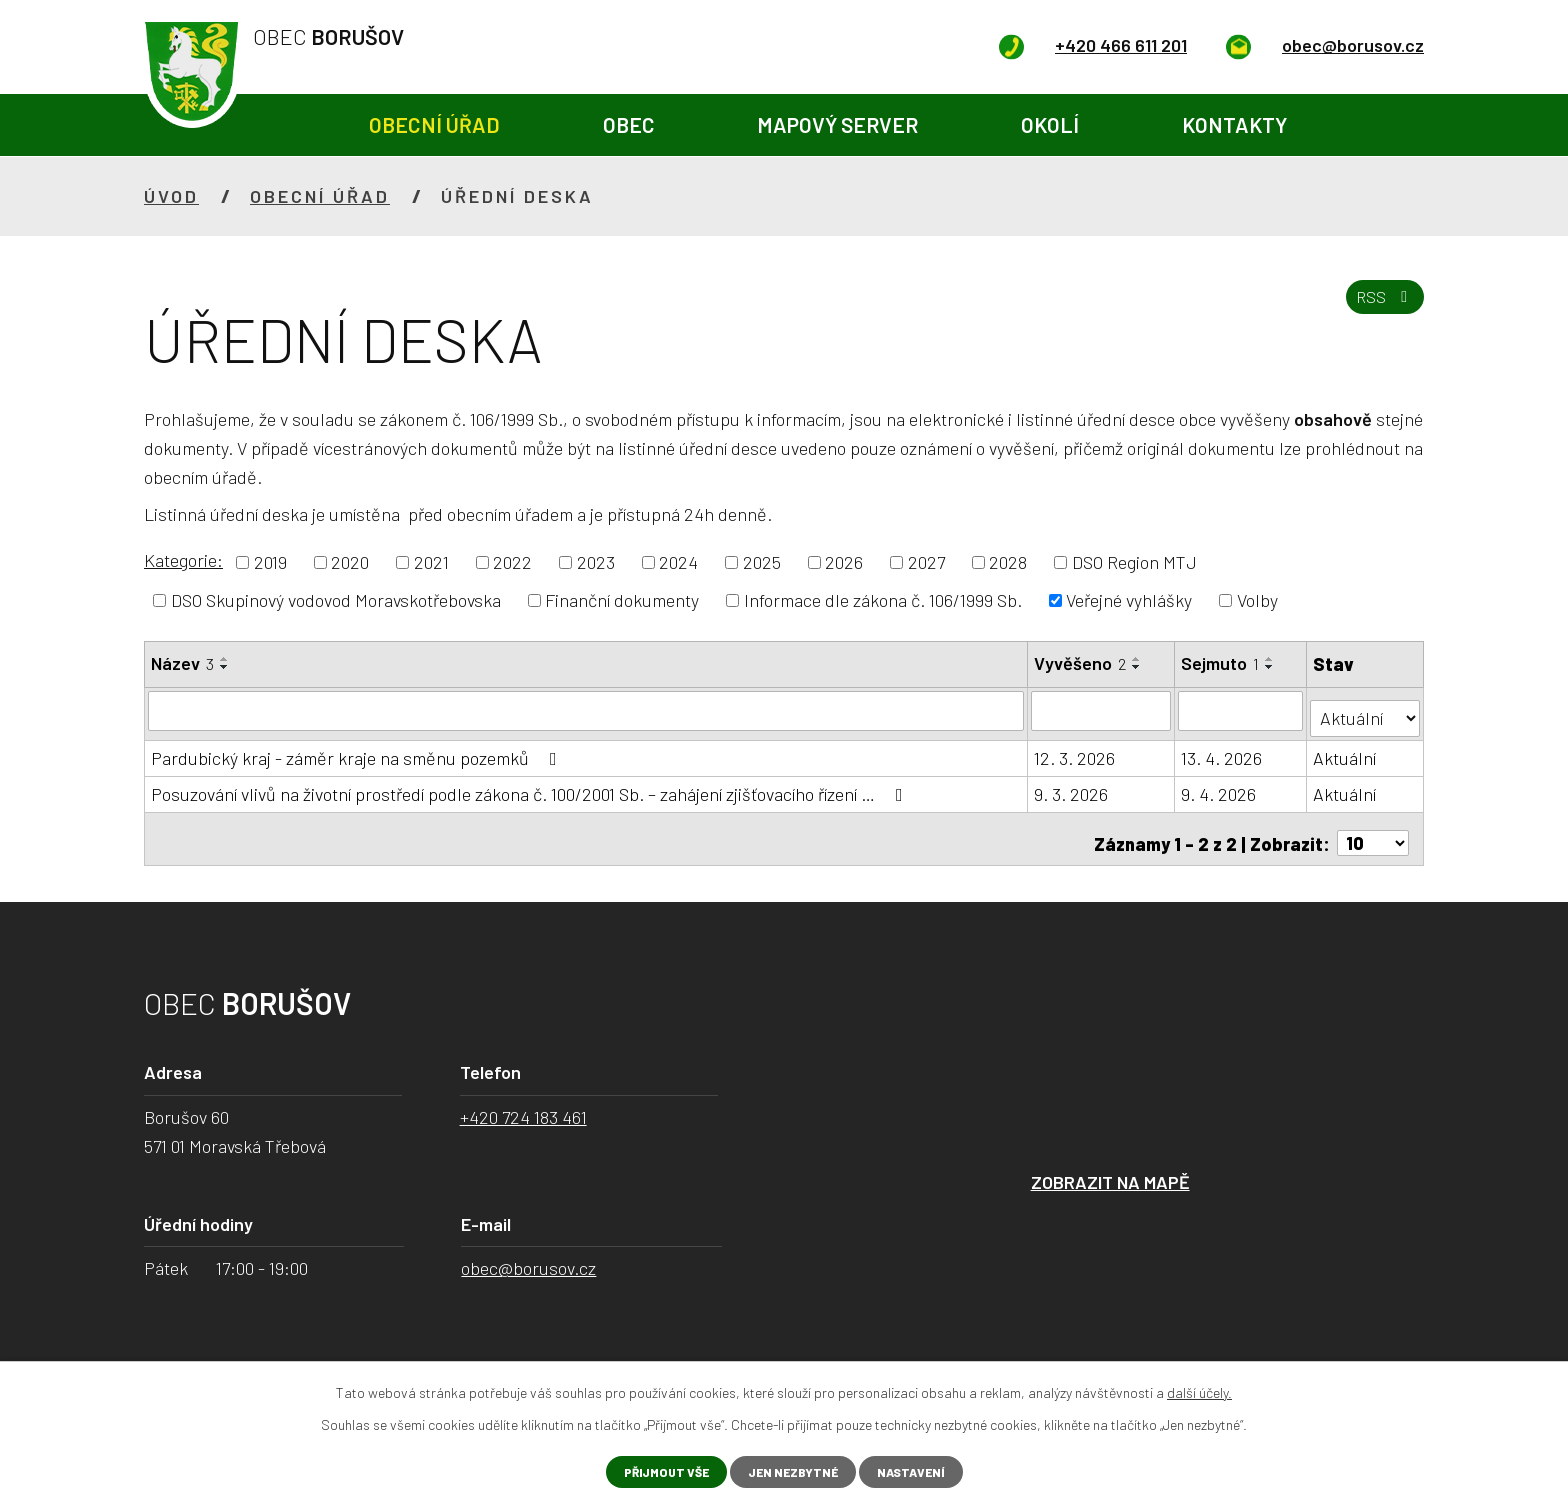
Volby (1257, 600)
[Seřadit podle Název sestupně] (225, 667)
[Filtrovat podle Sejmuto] (1242, 710)
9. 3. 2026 (1072, 786)
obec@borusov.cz (528, 1252)
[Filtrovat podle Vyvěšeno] (1102, 710)
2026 (844, 562)
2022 (512, 562)
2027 (926, 562)
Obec (629, 124)
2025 (762, 562)
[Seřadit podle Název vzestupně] (225, 659)
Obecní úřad (434, 124)
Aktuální (1345, 750)
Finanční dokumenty (622, 600)
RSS (1380, 309)
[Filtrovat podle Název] (586, 710)
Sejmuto (1222, 663)
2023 (596, 562)
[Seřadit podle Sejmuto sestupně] (1272, 667)
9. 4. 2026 (1220, 786)
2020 (350, 562)
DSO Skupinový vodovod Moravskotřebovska (336, 600)
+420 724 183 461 (523, 1100)
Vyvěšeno (1081, 663)
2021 (431, 562)
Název (182, 663)
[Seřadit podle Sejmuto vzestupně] (1272, 659)
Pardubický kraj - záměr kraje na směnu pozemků (358, 750)
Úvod (266, 125)
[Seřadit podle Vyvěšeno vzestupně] (1138, 659)
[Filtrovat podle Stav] (1365, 708)
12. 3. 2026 (1075, 750)
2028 (1008, 562)
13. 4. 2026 (1223, 750)
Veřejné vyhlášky (1129, 600)
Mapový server (837, 124)
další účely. (1199, 1389)
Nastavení (924, 1470)
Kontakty (1234, 124)
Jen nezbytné (793, 1470)
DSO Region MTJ (1134, 562)
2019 (270, 562)
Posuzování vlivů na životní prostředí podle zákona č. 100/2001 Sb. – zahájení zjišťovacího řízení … (531, 786)
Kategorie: (183, 560)
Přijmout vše (653, 1470)
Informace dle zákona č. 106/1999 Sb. (883, 600)
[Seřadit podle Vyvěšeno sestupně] (1138, 667)
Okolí (1050, 124)
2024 (678, 562)
